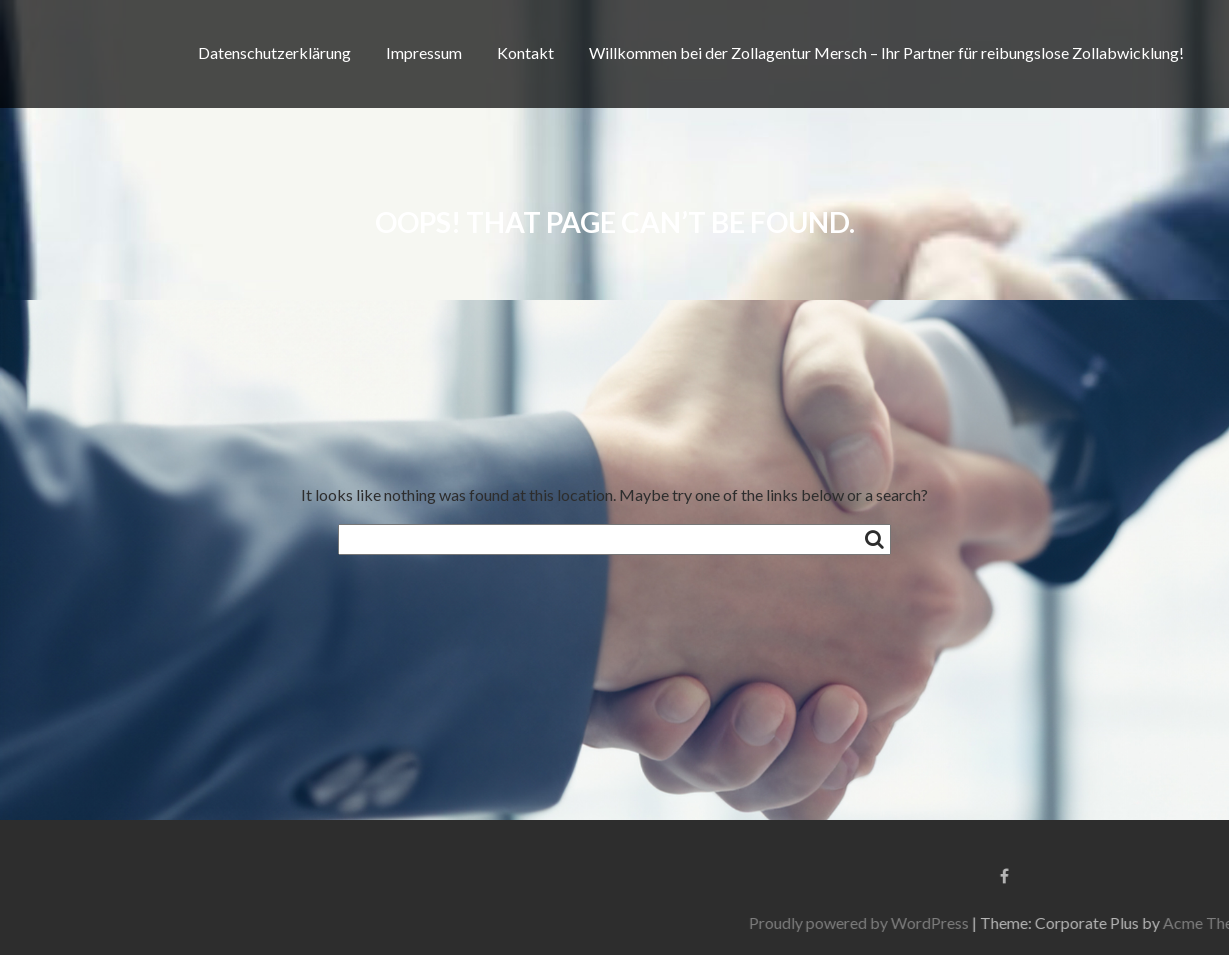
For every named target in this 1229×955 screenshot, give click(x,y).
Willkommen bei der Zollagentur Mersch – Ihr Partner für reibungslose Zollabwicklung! (886, 52)
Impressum (424, 52)
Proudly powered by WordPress (1023, 922)
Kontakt (525, 52)
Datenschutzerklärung (274, 52)
